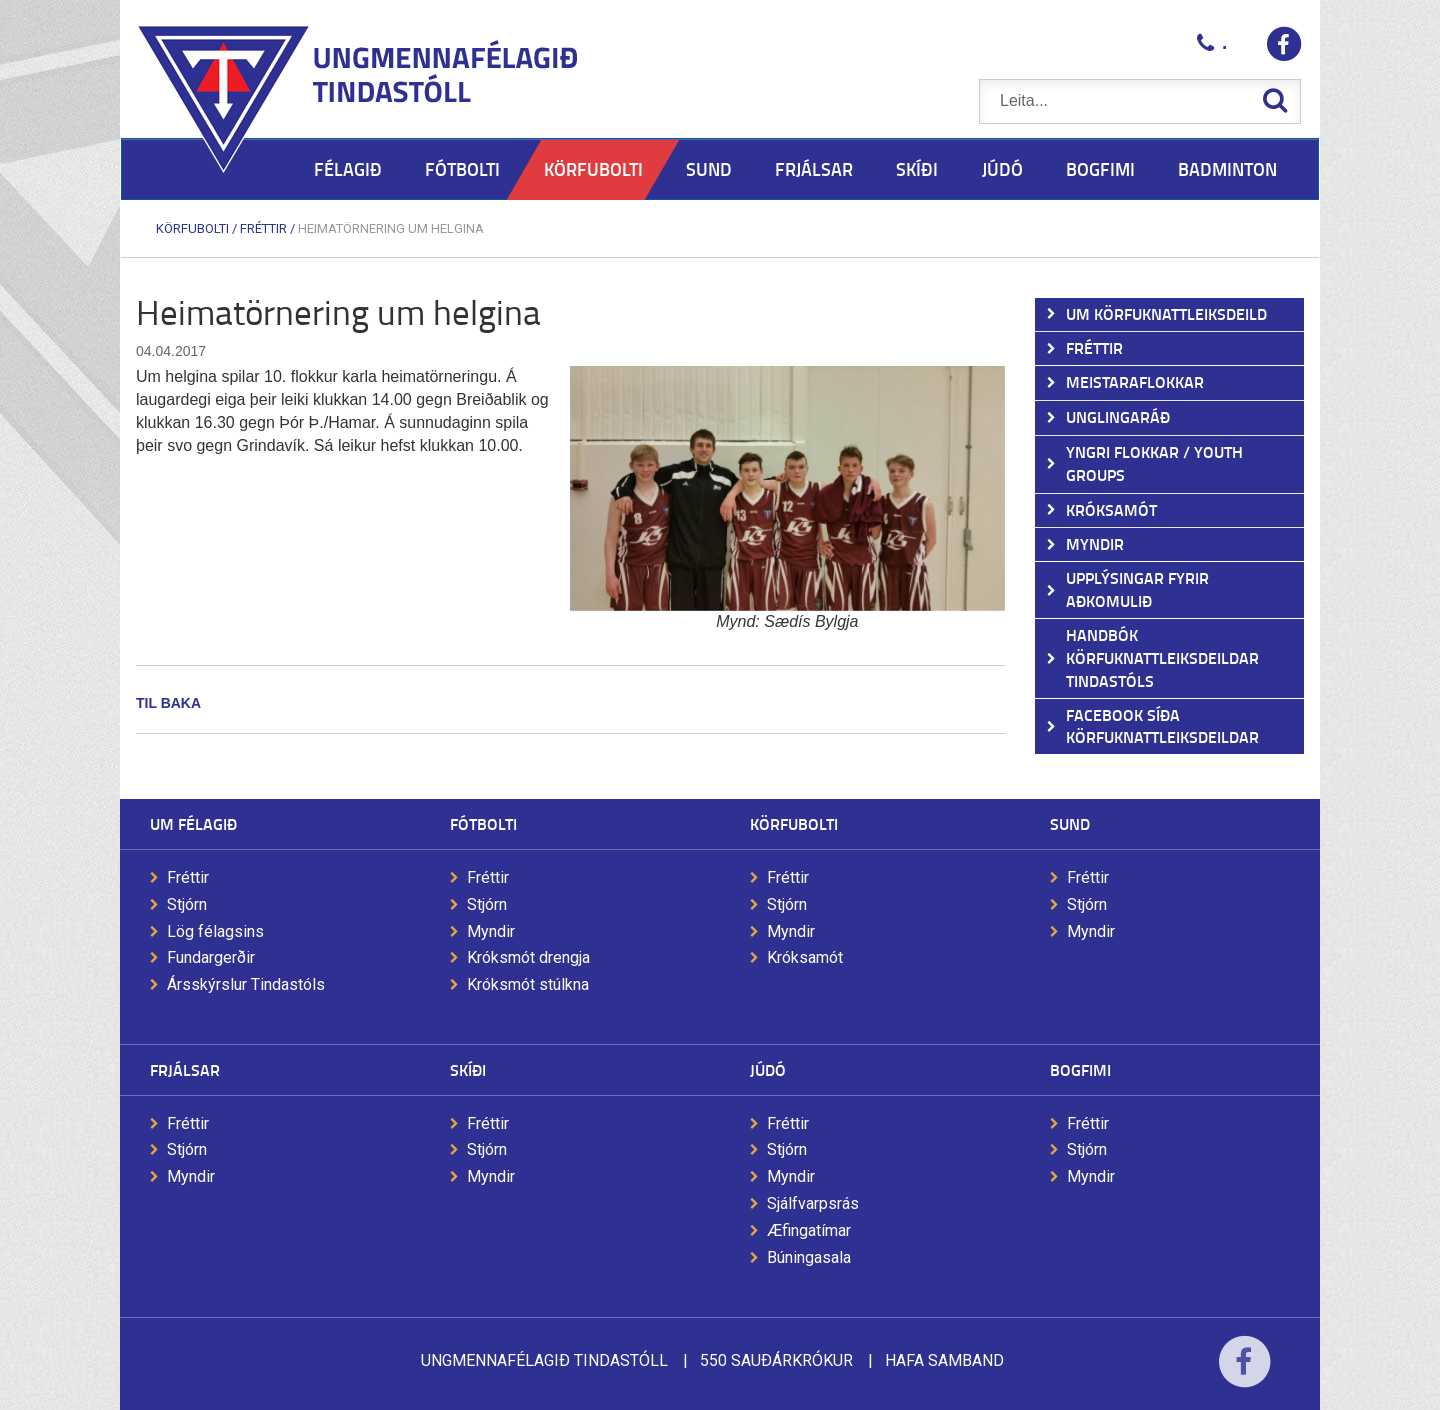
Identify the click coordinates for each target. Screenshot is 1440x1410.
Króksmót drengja (528, 957)
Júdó (768, 1069)
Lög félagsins (215, 931)
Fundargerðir (211, 957)
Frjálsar (185, 1069)
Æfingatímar (809, 1230)
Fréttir (263, 228)
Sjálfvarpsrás (813, 1203)
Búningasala (809, 1257)
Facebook (1244, 1374)
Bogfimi (1080, 1069)
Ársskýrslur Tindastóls (246, 984)
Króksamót (805, 957)
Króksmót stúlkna (528, 984)
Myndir (491, 931)
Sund (1070, 823)
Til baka (168, 703)
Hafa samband (944, 1360)
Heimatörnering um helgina (391, 228)
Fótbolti (483, 823)
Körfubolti (192, 228)
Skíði (468, 1069)
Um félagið (193, 823)
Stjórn (187, 904)
